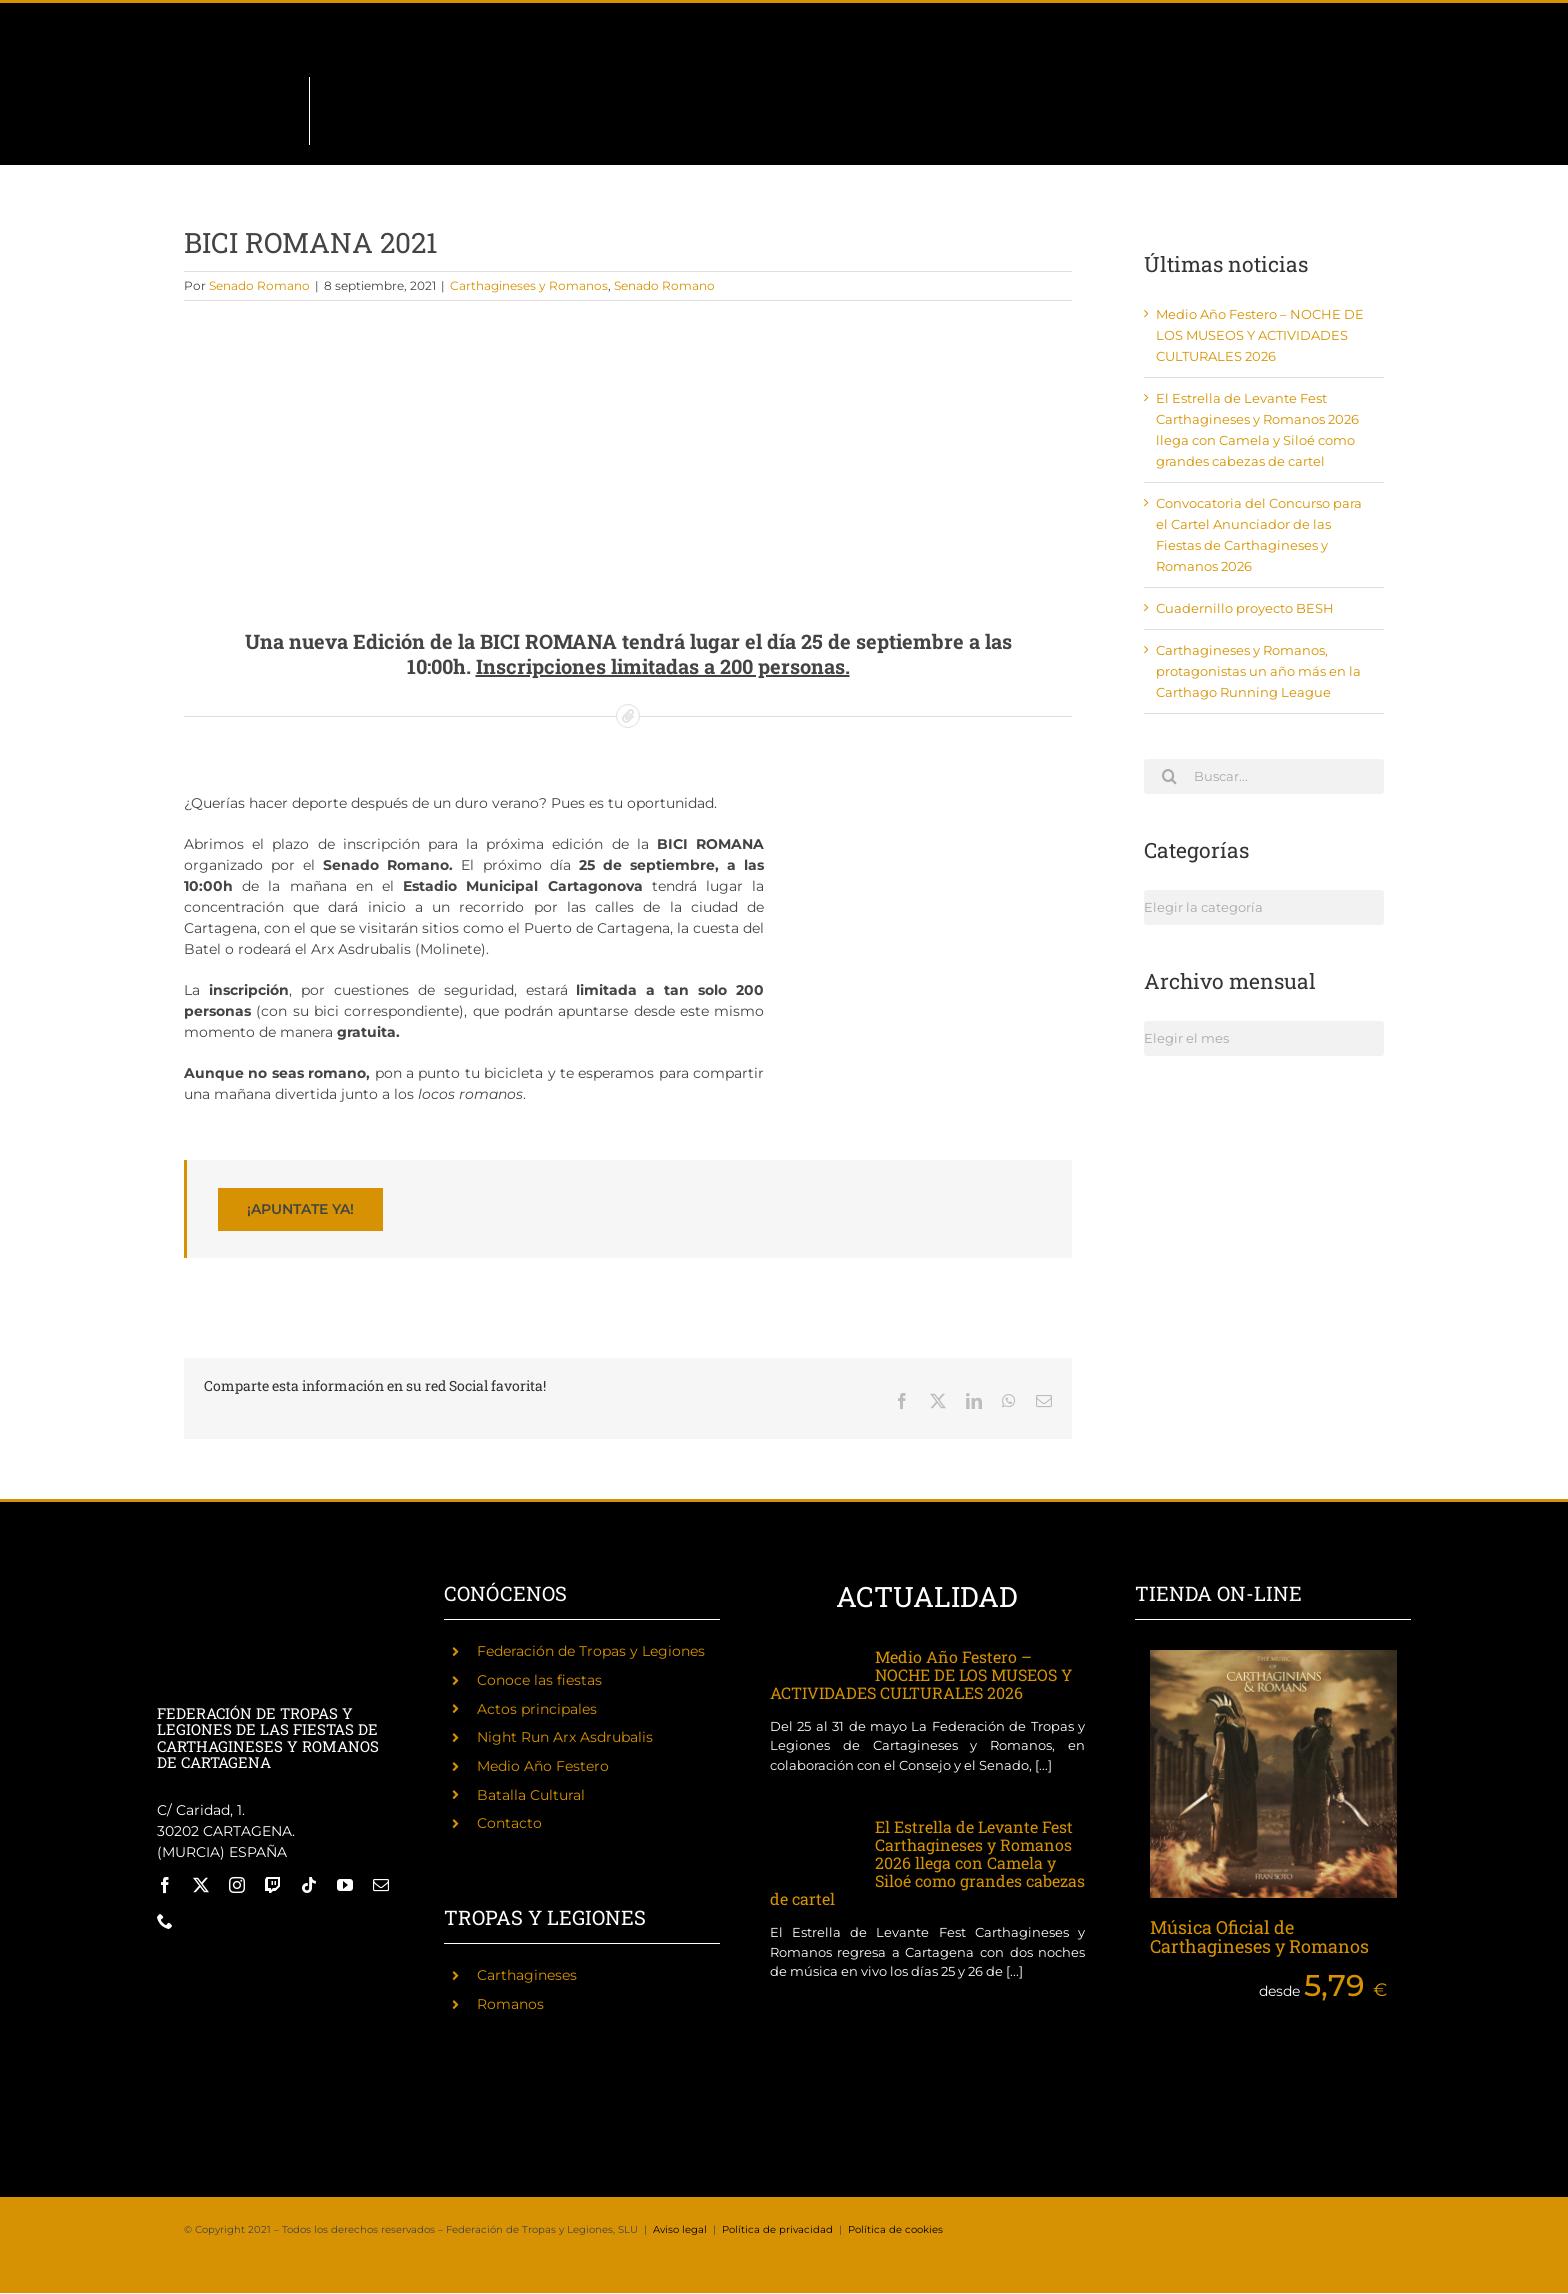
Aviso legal (680, 2229)
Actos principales (537, 1709)
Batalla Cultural (531, 1795)
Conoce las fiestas (539, 1680)
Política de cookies (895, 2229)
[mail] (381, 1885)
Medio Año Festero (543, 1766)
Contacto (509, 1823)
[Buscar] (1169, 776)
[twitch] (273, 1885)
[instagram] (237, 1885)
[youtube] (345, 1885)
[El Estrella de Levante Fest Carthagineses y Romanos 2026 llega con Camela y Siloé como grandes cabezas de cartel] (812, 1846)
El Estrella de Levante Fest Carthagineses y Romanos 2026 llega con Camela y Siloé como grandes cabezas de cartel (927, 1862)
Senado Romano (259, 285)
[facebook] (165, 1885)
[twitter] (201, 1885)
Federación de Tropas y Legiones (591, 1651)
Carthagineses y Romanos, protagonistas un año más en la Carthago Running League (1258, 671)
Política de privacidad (777, 2229)
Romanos (510, 2004)
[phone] (165, 1921)
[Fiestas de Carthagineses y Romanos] (193, 1966)
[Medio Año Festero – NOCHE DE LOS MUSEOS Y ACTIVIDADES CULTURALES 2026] (812, 1661)
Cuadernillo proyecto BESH (1245, 608)
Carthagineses (527, 1975)
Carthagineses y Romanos (529, 285)
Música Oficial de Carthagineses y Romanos (1259, 1937)
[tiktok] (309, 1885)
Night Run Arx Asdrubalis (565, 1737)
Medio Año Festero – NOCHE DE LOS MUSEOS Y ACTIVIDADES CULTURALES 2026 (1260, 335)
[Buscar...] (1264, 776)
